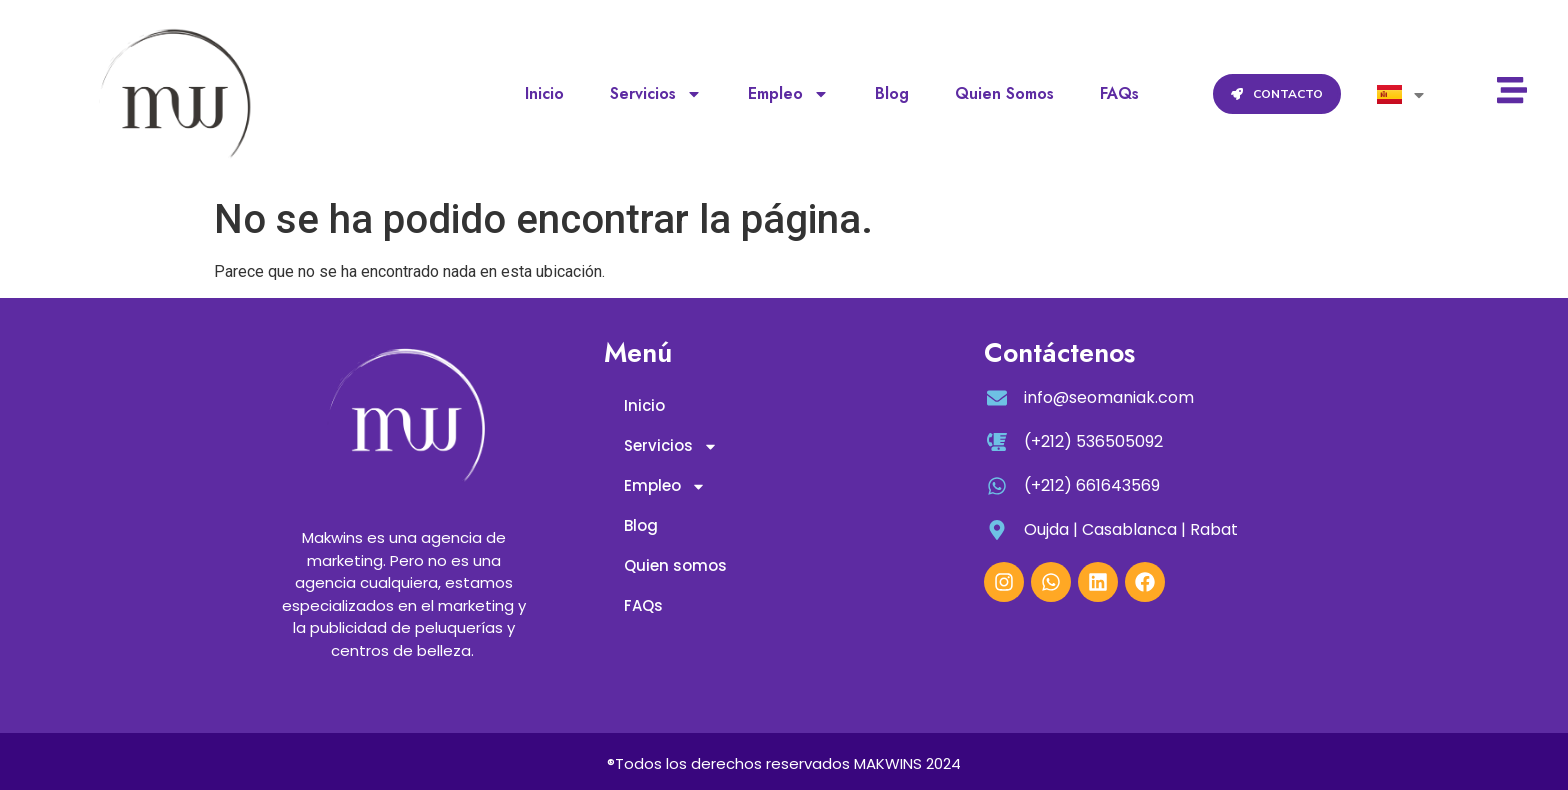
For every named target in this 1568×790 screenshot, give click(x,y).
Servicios (656, 94)
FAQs (1119, 93)
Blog (892, 93)
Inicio (544, 93)
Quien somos (1004, 93)
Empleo (788, 94)
